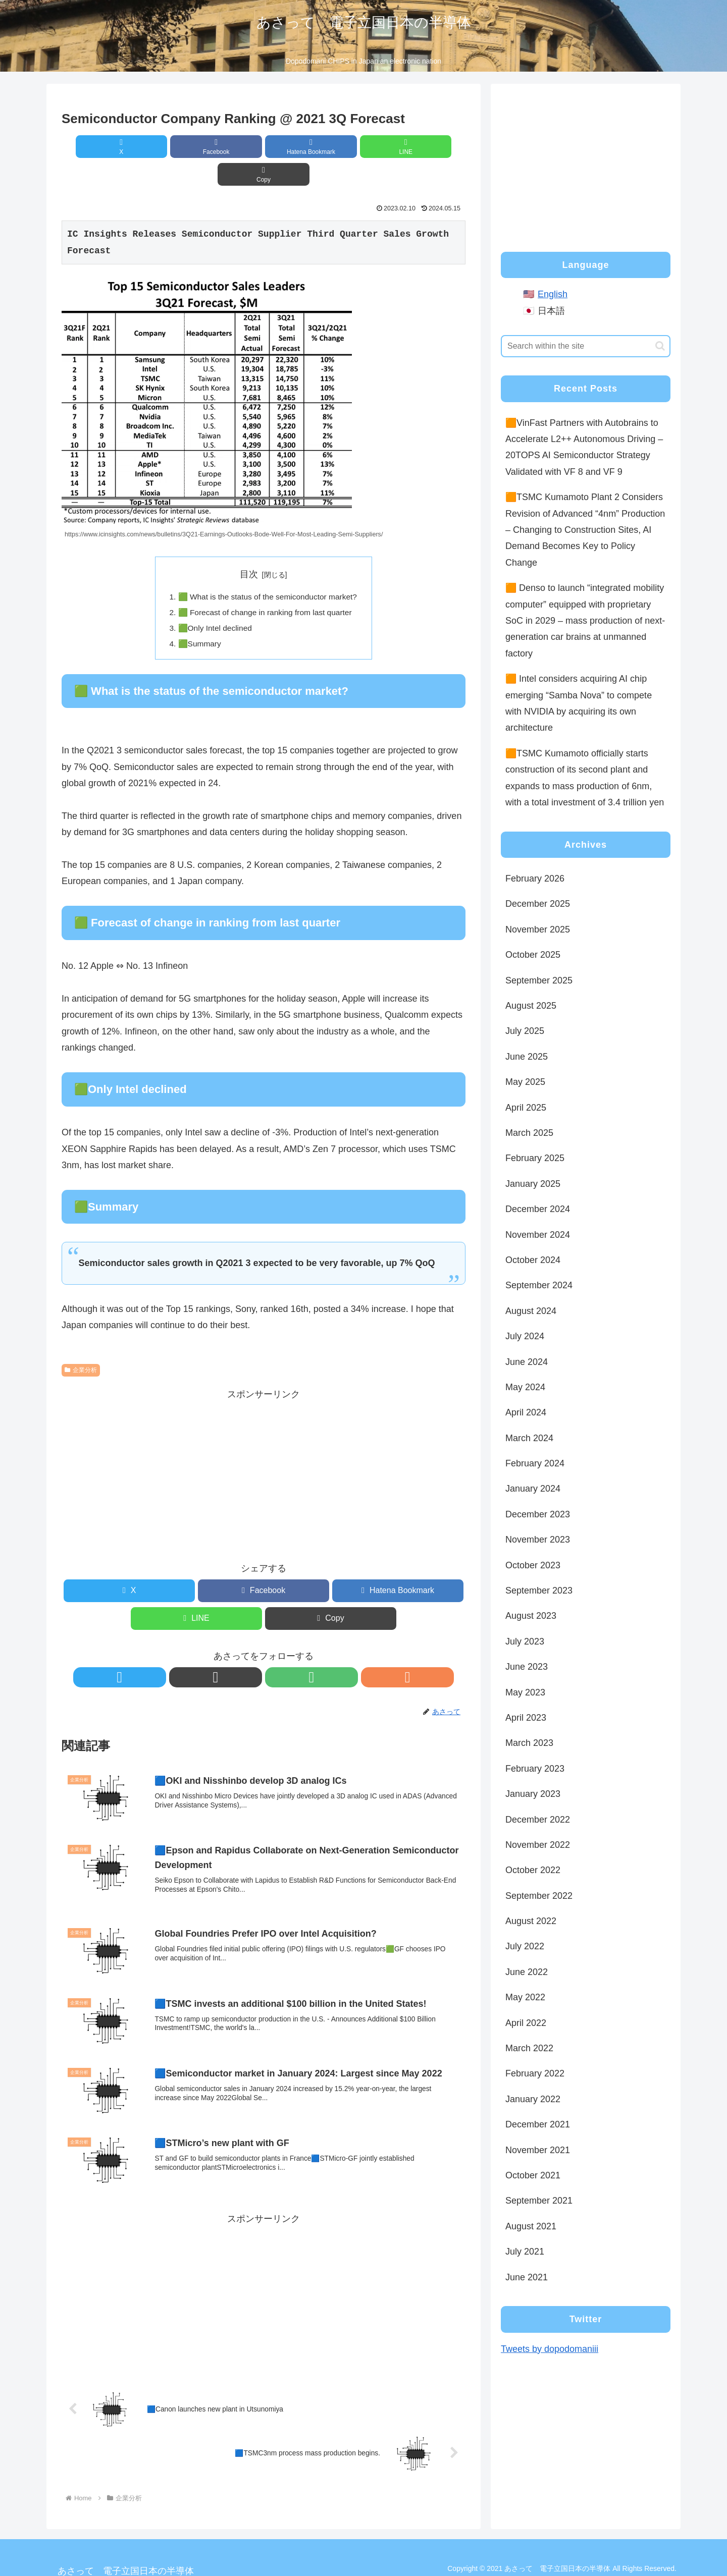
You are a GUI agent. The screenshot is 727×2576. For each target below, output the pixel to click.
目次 (249, 546)
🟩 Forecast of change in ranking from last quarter (265, 585)
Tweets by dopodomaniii (549, 2349)
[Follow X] (229, 1652)
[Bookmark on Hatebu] (263, 146)
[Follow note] (252, 1652)
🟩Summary (196, 618)
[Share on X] (127, 146)
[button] (399, 146)
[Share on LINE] (331, 146)
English (552, 294)
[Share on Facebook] (196, 146)
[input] (585, 346)
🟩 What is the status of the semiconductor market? (267, 569)
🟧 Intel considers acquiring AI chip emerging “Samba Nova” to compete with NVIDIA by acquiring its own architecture (578, 703)
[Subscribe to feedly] (275, 1652)
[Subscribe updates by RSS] (298, 1652)
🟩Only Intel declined (212, 602)
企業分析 (81, 1345)
